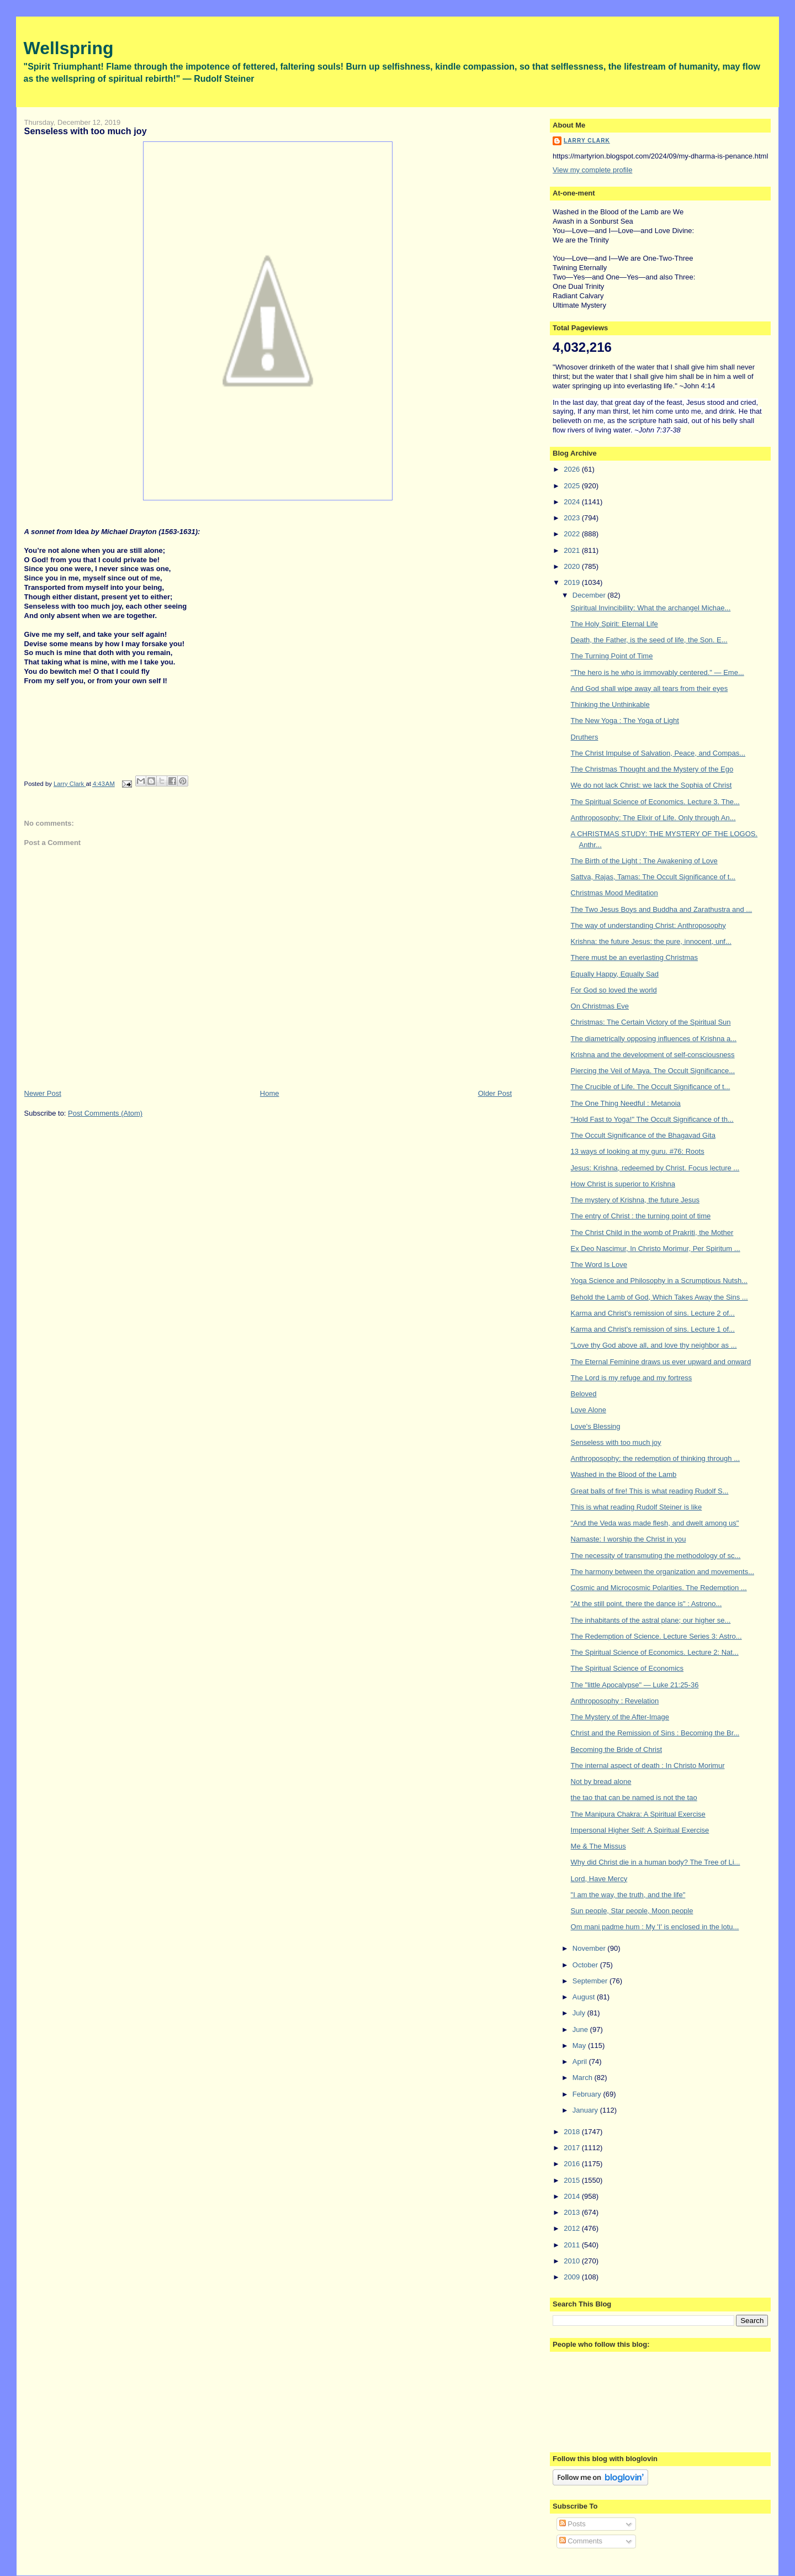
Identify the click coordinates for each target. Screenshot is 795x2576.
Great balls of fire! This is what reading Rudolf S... (650, 1491)
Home (269, 1093)
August (585, 1997)
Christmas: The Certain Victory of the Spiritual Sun (651, 1022)
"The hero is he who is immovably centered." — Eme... (657, 672)
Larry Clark (587, 141)
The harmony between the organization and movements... (662, 1571)
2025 (573, 486)
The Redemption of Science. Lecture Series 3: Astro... (656, 1636)
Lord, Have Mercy (599, 1879)
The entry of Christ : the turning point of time (641, 1216)
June (581, 2029)
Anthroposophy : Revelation (615, 1701)
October (586, 1965)
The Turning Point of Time (612, 656)
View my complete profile (592, 170)
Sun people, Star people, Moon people (632, 1911)
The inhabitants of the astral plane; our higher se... (651, 1620)
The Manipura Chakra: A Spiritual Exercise (638, 1814)
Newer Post (42, 1093)
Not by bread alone (601, 1781)
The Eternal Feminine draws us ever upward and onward (661, 1362)
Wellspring (69, 48)
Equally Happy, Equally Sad (615, 974)
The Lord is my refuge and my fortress (631, 1378)
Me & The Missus (598, 1846)
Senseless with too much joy (616, 1442)
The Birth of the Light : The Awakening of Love (644, 861)
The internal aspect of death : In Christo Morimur (648, 1765)
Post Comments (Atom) (105, 1113)
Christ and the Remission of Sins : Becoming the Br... (655, 1733)
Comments (580, 2541)
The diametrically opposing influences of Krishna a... (654, 1038)
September (591, 1981)
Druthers (584, 737)
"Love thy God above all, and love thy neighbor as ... (654, 1345)
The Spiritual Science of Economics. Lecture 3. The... (655, 802)
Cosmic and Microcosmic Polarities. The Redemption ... (659, 1587)
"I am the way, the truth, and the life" (628, 1895)
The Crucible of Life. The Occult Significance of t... (650, 1087)
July (580, 2013)
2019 (573, 582)
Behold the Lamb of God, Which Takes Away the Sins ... (659, 1297)
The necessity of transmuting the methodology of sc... (656, 1555)
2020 (573, 566)
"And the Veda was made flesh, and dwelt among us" (655, 1523)
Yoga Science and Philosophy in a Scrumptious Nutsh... (659, 1280)
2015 (573, 2180)
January (586, 2110)
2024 (573, 502)
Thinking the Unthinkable (610, 704)
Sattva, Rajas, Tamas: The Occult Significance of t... (653, 877)
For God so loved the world (614, 990)
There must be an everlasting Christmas (634, 957)
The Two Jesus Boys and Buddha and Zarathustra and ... (661, 909)
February (588, 2094)
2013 (573, 2212)
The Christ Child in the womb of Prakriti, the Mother (652, 1232)
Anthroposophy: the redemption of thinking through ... (655, 1458)
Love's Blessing (596, 1426)
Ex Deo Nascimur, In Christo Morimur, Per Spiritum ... (655, 1248)
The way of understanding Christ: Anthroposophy (648, 925)
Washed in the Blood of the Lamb (624, 1474)
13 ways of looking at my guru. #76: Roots (637, 1151)
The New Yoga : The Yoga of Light (625, 720)
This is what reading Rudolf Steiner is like (636, 1507)
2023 (573, 518)
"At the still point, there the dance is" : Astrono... (646, 1604)
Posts (572, 2524)
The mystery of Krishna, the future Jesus (635, 1200)
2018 (573, 2132)
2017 (573, 2148)
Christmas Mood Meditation (614, 893)
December (590, 595)
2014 (573, 2196)
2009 (573, 2277)
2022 (573, 534)
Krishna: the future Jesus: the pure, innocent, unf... (651, 941)
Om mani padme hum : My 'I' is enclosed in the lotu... (655, 1927)
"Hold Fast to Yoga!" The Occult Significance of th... (652, 1119)
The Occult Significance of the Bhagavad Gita (643, 1135)
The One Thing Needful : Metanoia (626, 1103)
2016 (573, 2164)
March (584, 2077)
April (581, 2061)
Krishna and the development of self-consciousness (653, 1055)
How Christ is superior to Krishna (623, 1184)
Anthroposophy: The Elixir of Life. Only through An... (653, 818)
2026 (573, 469)
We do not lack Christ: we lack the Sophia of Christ (651, 785)
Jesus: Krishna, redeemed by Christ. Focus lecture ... (655, 1168)
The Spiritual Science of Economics (627, 1668)
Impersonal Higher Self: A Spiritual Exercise (640, 1830)
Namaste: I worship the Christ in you (628, 1539)
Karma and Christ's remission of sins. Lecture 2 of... (653, 1313)
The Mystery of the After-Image (620, 1717)
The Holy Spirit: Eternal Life (614, 624)
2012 (573, 2228)
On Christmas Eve (600, 1006)
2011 (573, 2245)
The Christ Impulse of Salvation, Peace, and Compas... (658, 753)
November (590, 1948)
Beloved (584, 1394)
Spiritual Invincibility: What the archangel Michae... (651, 608)
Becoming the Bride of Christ (616, 1749)
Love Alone (588, 1410)
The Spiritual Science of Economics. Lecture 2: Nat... (655, 1652)
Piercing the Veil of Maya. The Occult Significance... (653, 1071)
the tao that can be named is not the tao (634, 1797)
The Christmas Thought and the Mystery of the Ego (652, 769)
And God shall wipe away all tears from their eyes (649, 688)
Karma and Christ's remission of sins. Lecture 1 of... (653, 1329)
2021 (573, 550)
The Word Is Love (599, 1264)
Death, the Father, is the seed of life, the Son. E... (649, 640)
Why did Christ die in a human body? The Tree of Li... (655, 1862)
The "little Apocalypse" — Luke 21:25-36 (635, 1685)
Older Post (495, 1093)
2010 (573, 2261)
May (580, 2045)
